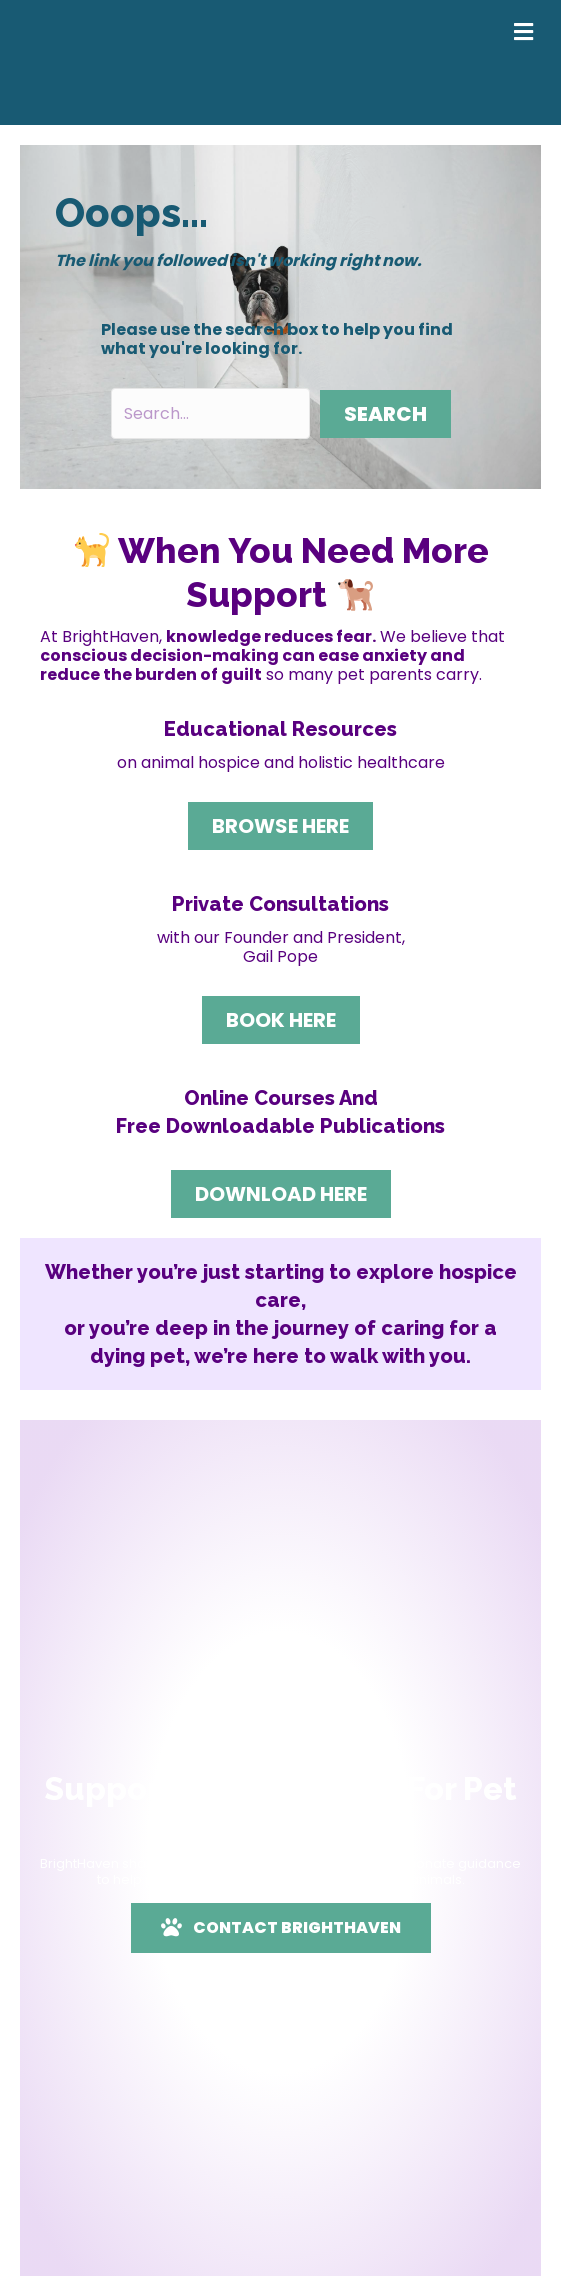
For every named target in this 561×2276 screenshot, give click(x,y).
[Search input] (210, 413)
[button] (385, 414)
